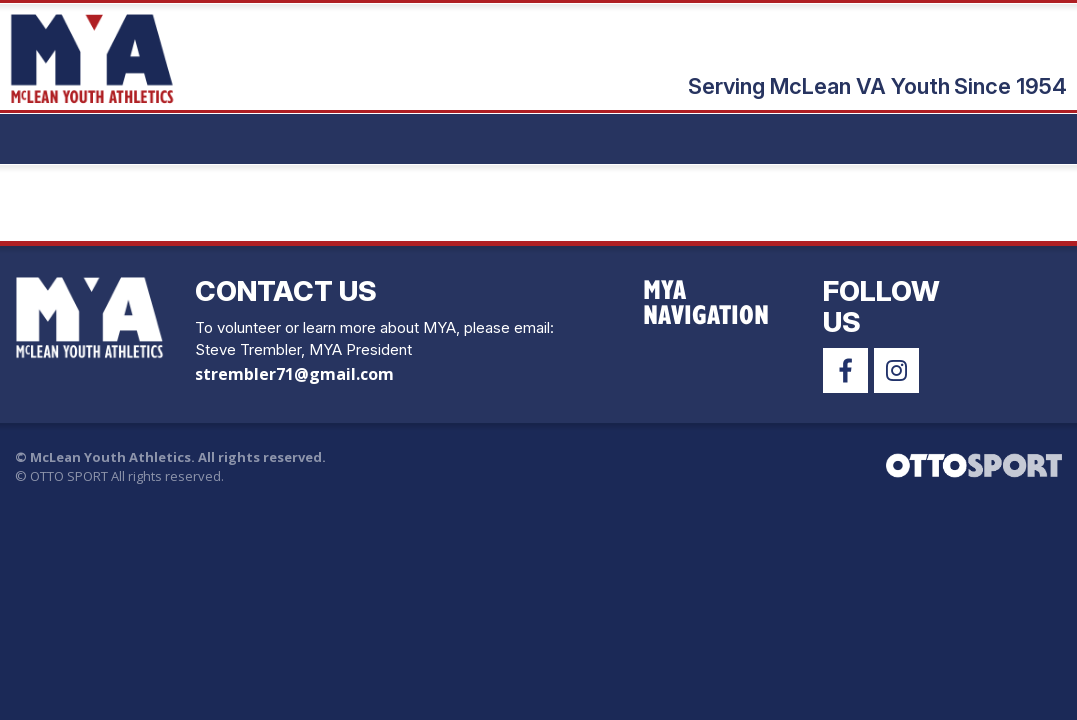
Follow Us (881, 306)
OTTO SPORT (69, 476)
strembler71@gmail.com (294, 374)
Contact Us (286, 291)
